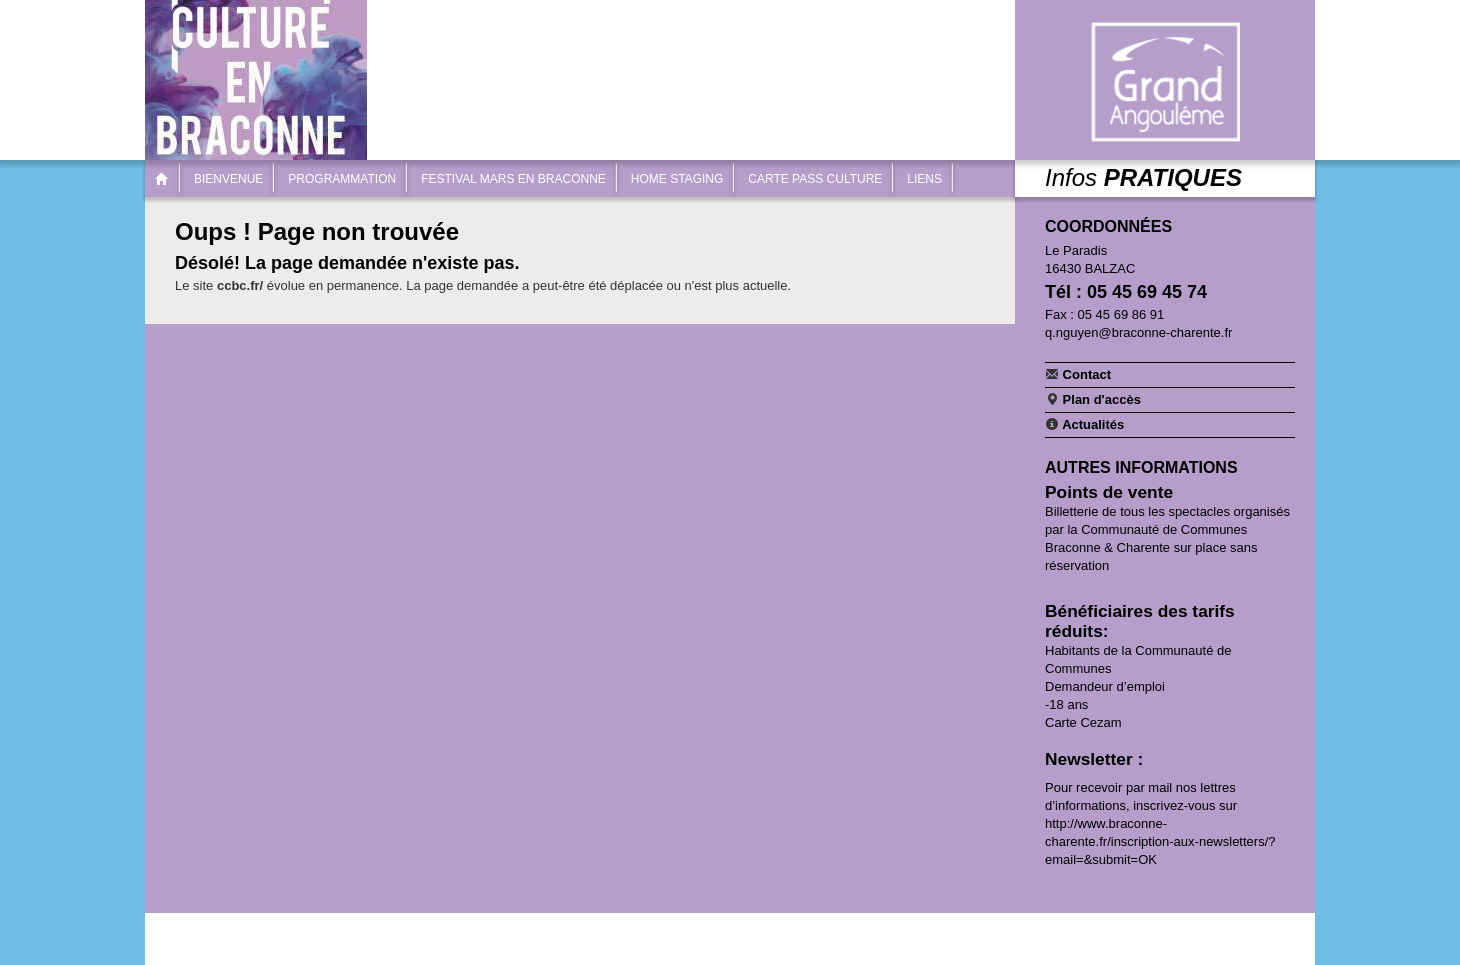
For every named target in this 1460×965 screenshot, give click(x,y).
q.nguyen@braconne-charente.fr (1138, 332)
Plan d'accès (1093, 399)
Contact (1078, 374)
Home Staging (677, 179)
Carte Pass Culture (815, 179)
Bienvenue (228, 179)
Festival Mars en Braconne (513, 179)
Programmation (342, 179)
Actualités (1084, 424)
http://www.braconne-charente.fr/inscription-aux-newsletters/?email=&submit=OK (1160, 841)
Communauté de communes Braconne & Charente (1165, 82)
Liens (924, 179)
